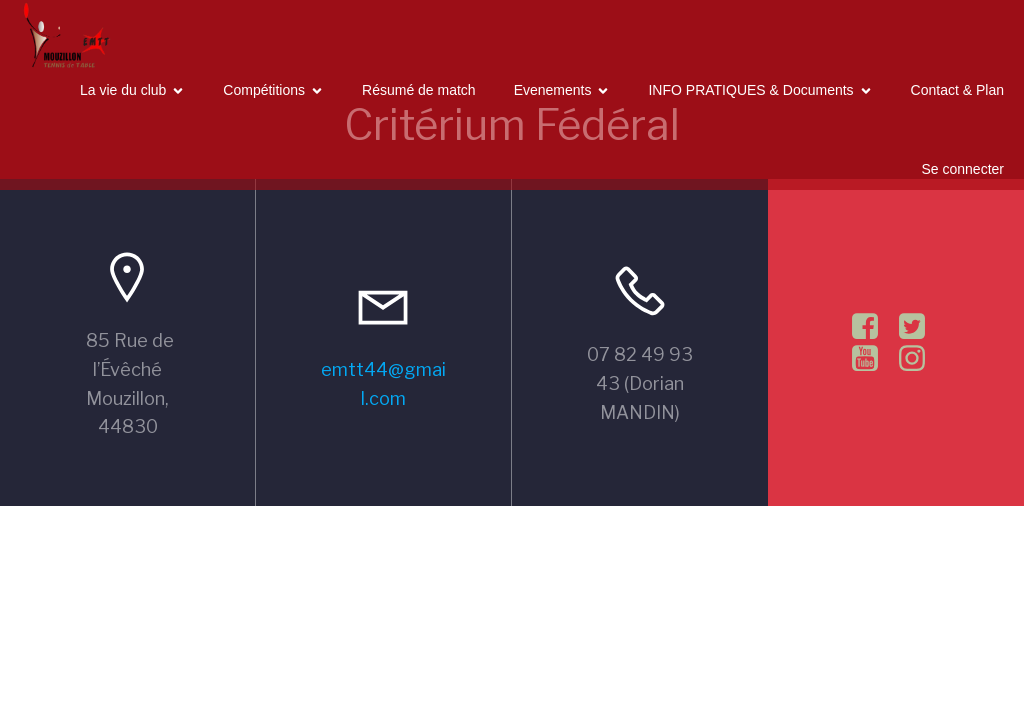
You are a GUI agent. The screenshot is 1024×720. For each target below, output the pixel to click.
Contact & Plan (957, 90)
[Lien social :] (872, 327)
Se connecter (963, 169)
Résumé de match (419, 90)
